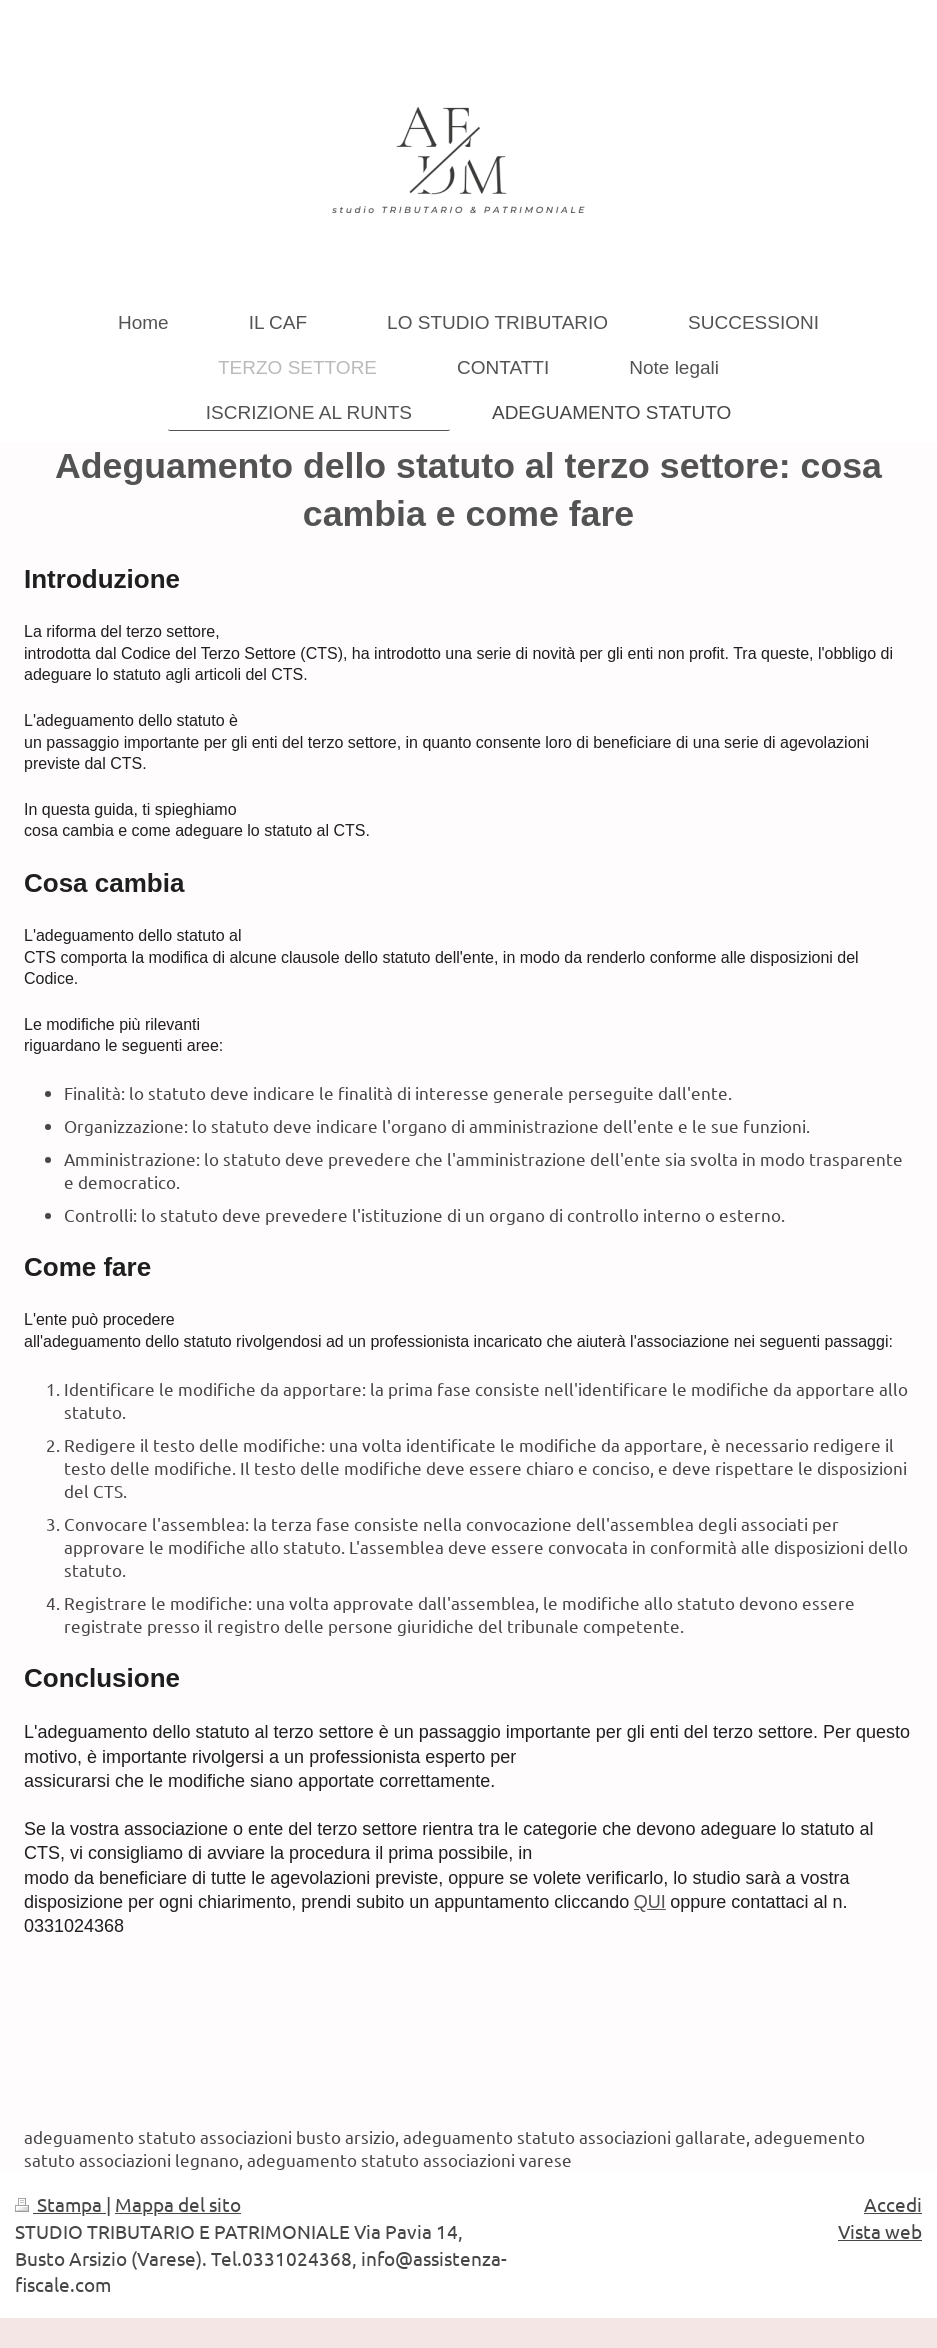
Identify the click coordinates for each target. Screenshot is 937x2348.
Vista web (880, 2231)
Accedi (893, 2204)
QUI (650, 1902)
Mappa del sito (178, 2204)
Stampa (60, 2204)
